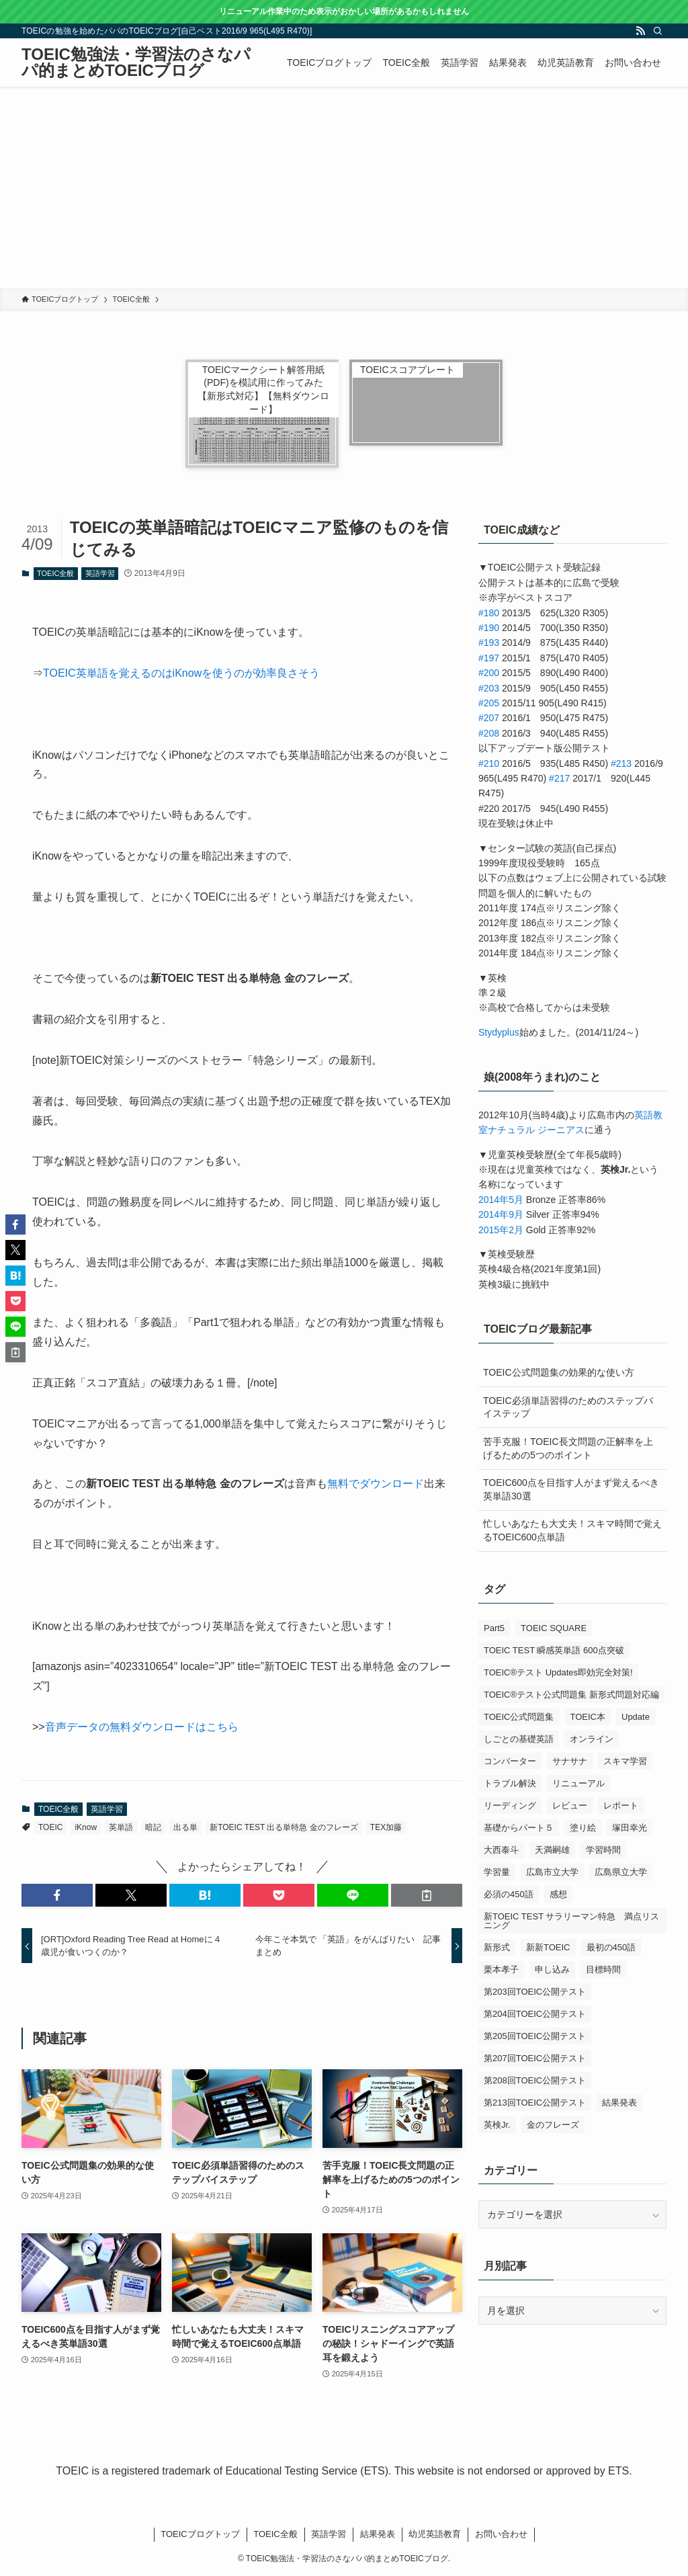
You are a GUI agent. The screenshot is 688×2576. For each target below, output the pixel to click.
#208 (488, 733)
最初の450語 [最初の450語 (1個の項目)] (611, 1947)
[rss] (640, 31)
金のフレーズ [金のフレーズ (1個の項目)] (553, 2125)
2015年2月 (500, 1229)
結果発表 (377, 2534)
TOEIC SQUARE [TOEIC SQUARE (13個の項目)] (554, 1628)
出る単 (185, 1827)
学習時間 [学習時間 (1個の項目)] (603, 1850)
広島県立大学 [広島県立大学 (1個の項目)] (621, 1872)
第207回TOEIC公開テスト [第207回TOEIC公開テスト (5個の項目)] (535, 2058)
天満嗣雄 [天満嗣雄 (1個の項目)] (552, 1850)
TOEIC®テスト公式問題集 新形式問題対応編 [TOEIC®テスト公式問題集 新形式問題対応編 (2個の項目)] (571, 1695)
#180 (488, 613)
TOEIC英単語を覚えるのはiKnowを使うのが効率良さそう (181, 673)
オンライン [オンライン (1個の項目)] (591, 1739)
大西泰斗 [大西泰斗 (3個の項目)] (501, 1850)
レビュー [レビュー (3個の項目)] (569, 1805)
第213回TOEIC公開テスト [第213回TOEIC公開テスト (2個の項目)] (535, 2102)
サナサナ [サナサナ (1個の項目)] (569, 1761)
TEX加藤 (386, 1827)
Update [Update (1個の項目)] (635, 1717)
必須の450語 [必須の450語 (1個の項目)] (508, 1894)
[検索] (657, 31)
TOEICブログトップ (200, 2534)
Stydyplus (498, 1032)
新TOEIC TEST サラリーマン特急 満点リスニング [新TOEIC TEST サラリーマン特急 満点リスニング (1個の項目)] (571, 1920)
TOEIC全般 (55, 573)
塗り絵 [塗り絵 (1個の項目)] (583, 1828)
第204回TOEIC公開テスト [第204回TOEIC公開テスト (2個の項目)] (535, 2014)
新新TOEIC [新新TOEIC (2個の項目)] (548, 1947)
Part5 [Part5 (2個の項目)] (494, 1628)
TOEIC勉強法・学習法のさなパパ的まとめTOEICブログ (136, 62)
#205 (488, 703)
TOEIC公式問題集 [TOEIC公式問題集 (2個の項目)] (519, 1717)
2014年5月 (500, 1199)
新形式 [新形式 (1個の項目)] (497, 1947)
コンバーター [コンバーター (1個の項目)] (510, 1761)
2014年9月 (500, 1214)
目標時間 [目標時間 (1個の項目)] (603, 1969)
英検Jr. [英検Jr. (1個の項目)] (497, 2125)
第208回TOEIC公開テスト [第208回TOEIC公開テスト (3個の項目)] (535, 2080)
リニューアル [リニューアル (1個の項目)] (578, 1783)
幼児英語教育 (434, 2534)
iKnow (86, 1827)
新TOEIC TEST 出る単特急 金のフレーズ (284, 1827)
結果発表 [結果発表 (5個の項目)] (619, 2102)
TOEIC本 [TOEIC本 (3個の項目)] (588, 1717)
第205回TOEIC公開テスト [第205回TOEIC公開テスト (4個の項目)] (535, 2036)
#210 (488, 763)
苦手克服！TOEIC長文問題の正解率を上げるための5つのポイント (568, 1448)
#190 (488, 627)
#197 (488, 658)
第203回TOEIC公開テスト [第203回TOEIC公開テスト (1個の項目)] (535, 1992)
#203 (488, 688)
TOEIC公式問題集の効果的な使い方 (558, 1372)
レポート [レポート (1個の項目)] (620, 1805)
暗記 (153, 1827)
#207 (488, 717)
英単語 (121, 1827)
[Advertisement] (344, 187)
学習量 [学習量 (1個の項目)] (497, 1872)
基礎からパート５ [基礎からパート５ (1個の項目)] (519, 1828)
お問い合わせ (501, 2534)
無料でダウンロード (375, 1483)
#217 (559, 778)
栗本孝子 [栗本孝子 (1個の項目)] (501, 1969)
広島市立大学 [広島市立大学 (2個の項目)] (552, 1872)
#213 (621, 763)
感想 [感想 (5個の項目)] (558, 1894)
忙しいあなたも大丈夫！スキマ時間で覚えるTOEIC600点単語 (572, 1530)
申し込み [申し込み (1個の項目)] (552, 1969)
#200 (488, 672)
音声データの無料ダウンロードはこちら (142, 1727)
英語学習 (100, 573)
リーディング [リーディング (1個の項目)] (510, 1805)
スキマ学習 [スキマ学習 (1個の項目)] (625, 1761)
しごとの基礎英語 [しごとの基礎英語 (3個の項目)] (519, 1739)
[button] (57, 1895)
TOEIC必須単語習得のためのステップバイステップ (568, 1407)
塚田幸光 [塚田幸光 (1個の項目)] (629, 1828)
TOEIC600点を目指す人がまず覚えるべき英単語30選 (571, 1489)
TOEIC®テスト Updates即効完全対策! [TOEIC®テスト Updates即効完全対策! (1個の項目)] (558, 1672)
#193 (488, 642)
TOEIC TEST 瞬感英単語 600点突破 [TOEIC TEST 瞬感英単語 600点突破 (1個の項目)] (554, 1650)
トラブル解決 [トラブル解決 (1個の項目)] (510, 1783)
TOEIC (50, 1827)
